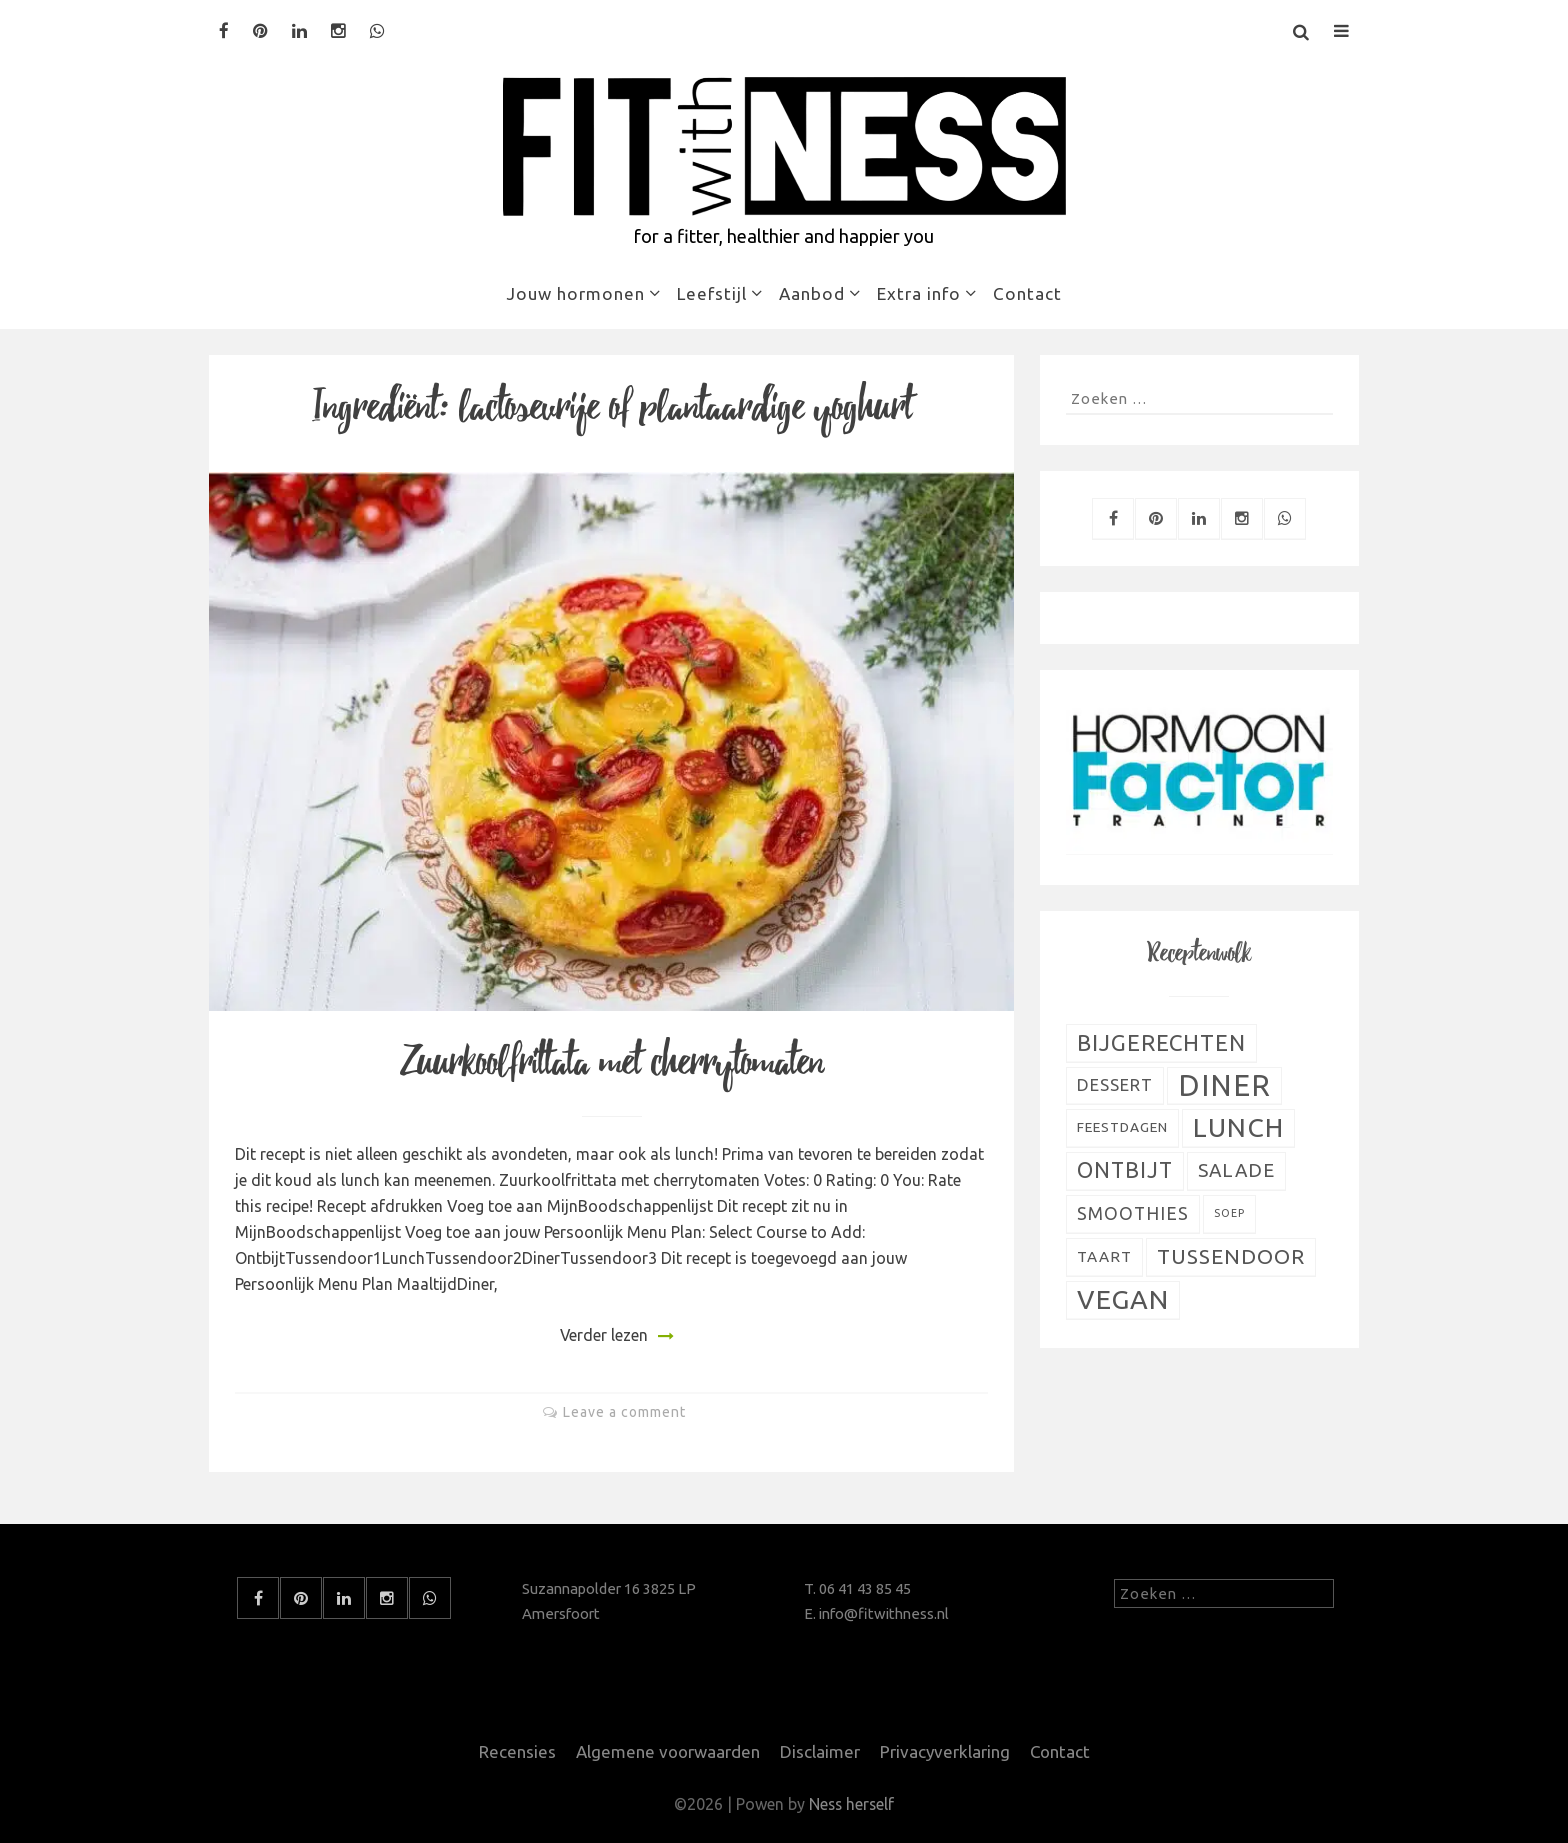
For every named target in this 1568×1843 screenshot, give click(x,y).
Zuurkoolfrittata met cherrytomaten (612, 1062)
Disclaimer (819, 1751)
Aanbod (812, 293)
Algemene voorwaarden (666, 1751)
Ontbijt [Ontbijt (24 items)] (1125, 1170)
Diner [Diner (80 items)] (1224, 1085)
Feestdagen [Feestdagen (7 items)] (1122, 1127)
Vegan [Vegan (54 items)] (1123, 1299)
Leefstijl (712, 293)
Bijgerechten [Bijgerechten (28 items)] (1161, 1042)
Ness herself (852, 1804)
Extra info (919, 293)
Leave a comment (624, 1412)
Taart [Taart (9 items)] (1104, 1256)
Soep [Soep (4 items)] (1229, 1213)
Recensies (514, 1751)
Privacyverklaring (944, 1751)
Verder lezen (603, 1335)
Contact (1027, 293)
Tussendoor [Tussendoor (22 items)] (1231, 1256)
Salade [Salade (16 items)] (1236, 1170)
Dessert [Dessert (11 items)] (1115, 1085)
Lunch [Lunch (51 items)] (1238, 1127)
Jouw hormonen (575, 293)
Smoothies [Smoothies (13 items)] (1133, 1213)
